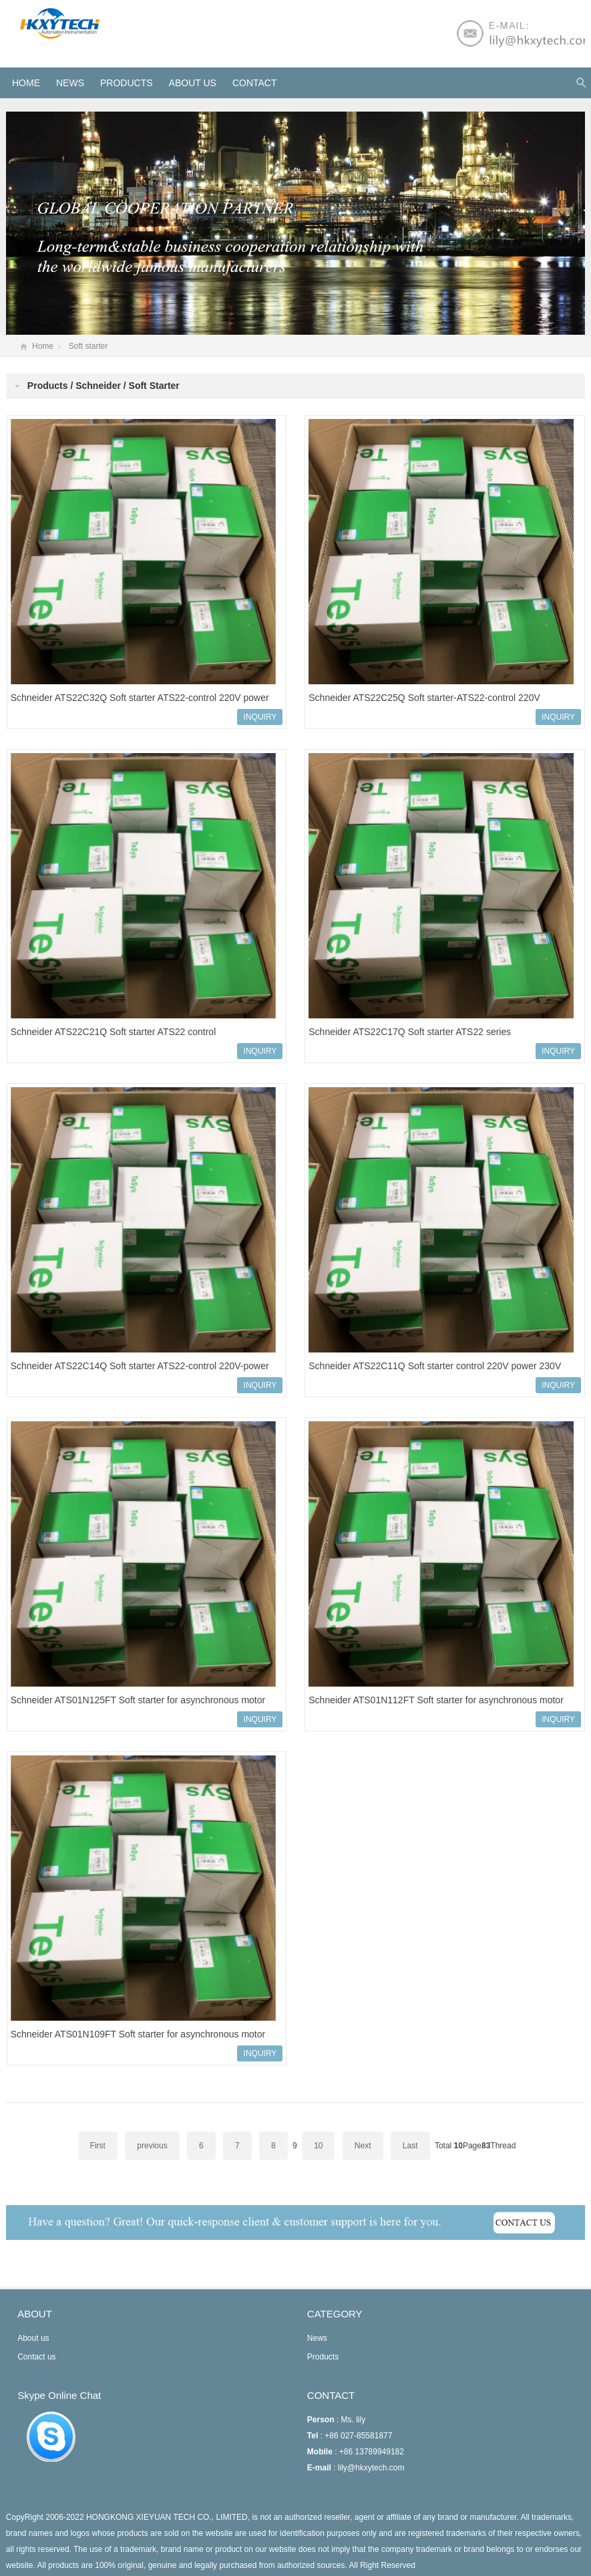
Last (410, 2145)
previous (152, 2145)
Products (126, 83)
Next (363, 2145)
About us (192, 83)
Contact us (36, 2357)
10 (318, 2145)
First (98, 2145)
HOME (26, 83)
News (70, 83)
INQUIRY (260, 717)
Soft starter (88, 346)
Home (42, 346)
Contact (254, 83)
